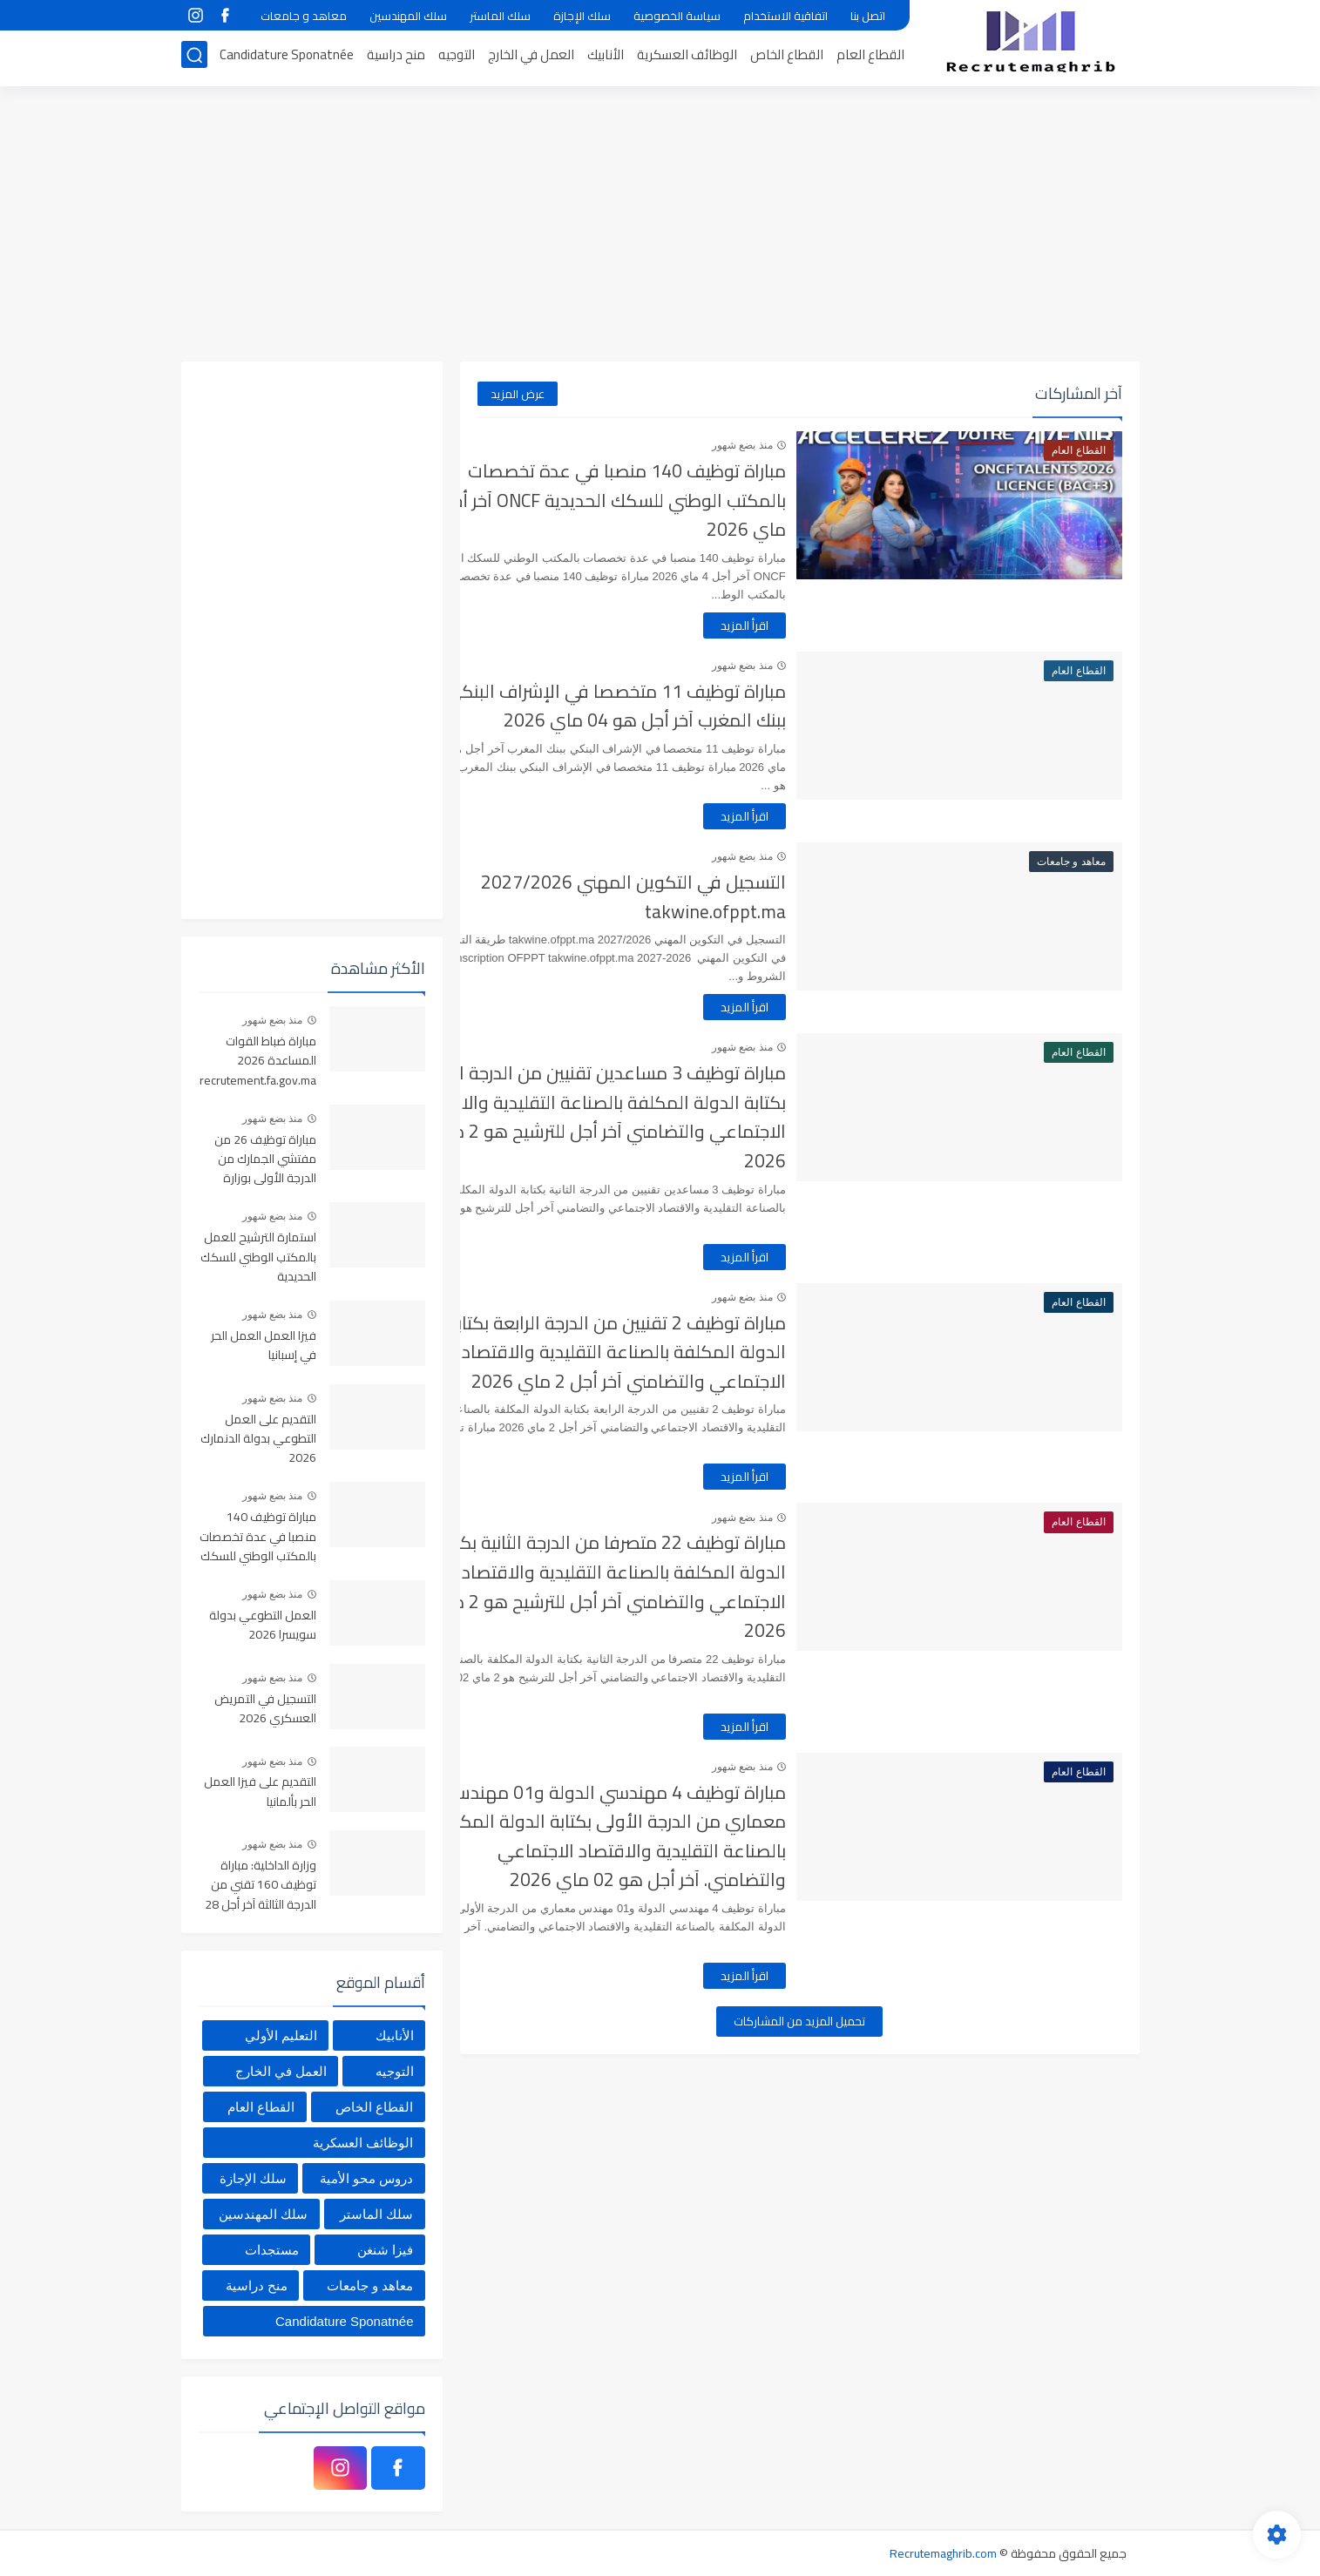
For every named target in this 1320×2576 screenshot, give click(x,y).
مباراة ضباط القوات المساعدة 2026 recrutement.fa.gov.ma (258, 1061)
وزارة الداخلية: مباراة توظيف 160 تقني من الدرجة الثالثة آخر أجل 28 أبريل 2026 (260, 1886)
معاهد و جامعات (304, 15)
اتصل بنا (867, 15)
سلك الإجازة (582, 15)
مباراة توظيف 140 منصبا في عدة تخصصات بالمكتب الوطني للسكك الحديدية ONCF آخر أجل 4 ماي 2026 (667, 500)
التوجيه (456, 58)
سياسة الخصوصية (677, 15)
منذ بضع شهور (804, 445)
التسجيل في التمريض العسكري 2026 (265, 1709)
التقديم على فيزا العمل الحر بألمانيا (260, 1792)
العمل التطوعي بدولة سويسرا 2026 (262, 1626)
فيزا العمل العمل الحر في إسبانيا (263, 1346)
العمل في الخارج (531, 58)
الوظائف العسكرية (687, 58)
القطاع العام (870, 58)
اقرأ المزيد (806, 625)
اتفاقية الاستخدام (785, 15)
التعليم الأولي (281, 2035)
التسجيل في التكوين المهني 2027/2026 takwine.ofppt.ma (695, 897)
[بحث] (194, 57)
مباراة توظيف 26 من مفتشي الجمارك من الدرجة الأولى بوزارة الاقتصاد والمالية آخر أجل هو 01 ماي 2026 (261, 1160)
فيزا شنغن (385, 2249)
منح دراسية (396, 58)
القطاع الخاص (786, 58)
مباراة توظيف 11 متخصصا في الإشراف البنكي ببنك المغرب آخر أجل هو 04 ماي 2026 (677, 706)
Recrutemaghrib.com (943, 2553)
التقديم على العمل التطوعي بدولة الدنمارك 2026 (258, 1440)
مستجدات (272, 2249)
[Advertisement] (660, 226)
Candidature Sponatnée (287, 58)
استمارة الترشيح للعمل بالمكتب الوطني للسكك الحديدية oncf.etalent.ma (258, 1257)
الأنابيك (605, 58)
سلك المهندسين (408, 15)
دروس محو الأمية (366, 2178)
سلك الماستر (500, 15)
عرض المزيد (518, 393)
